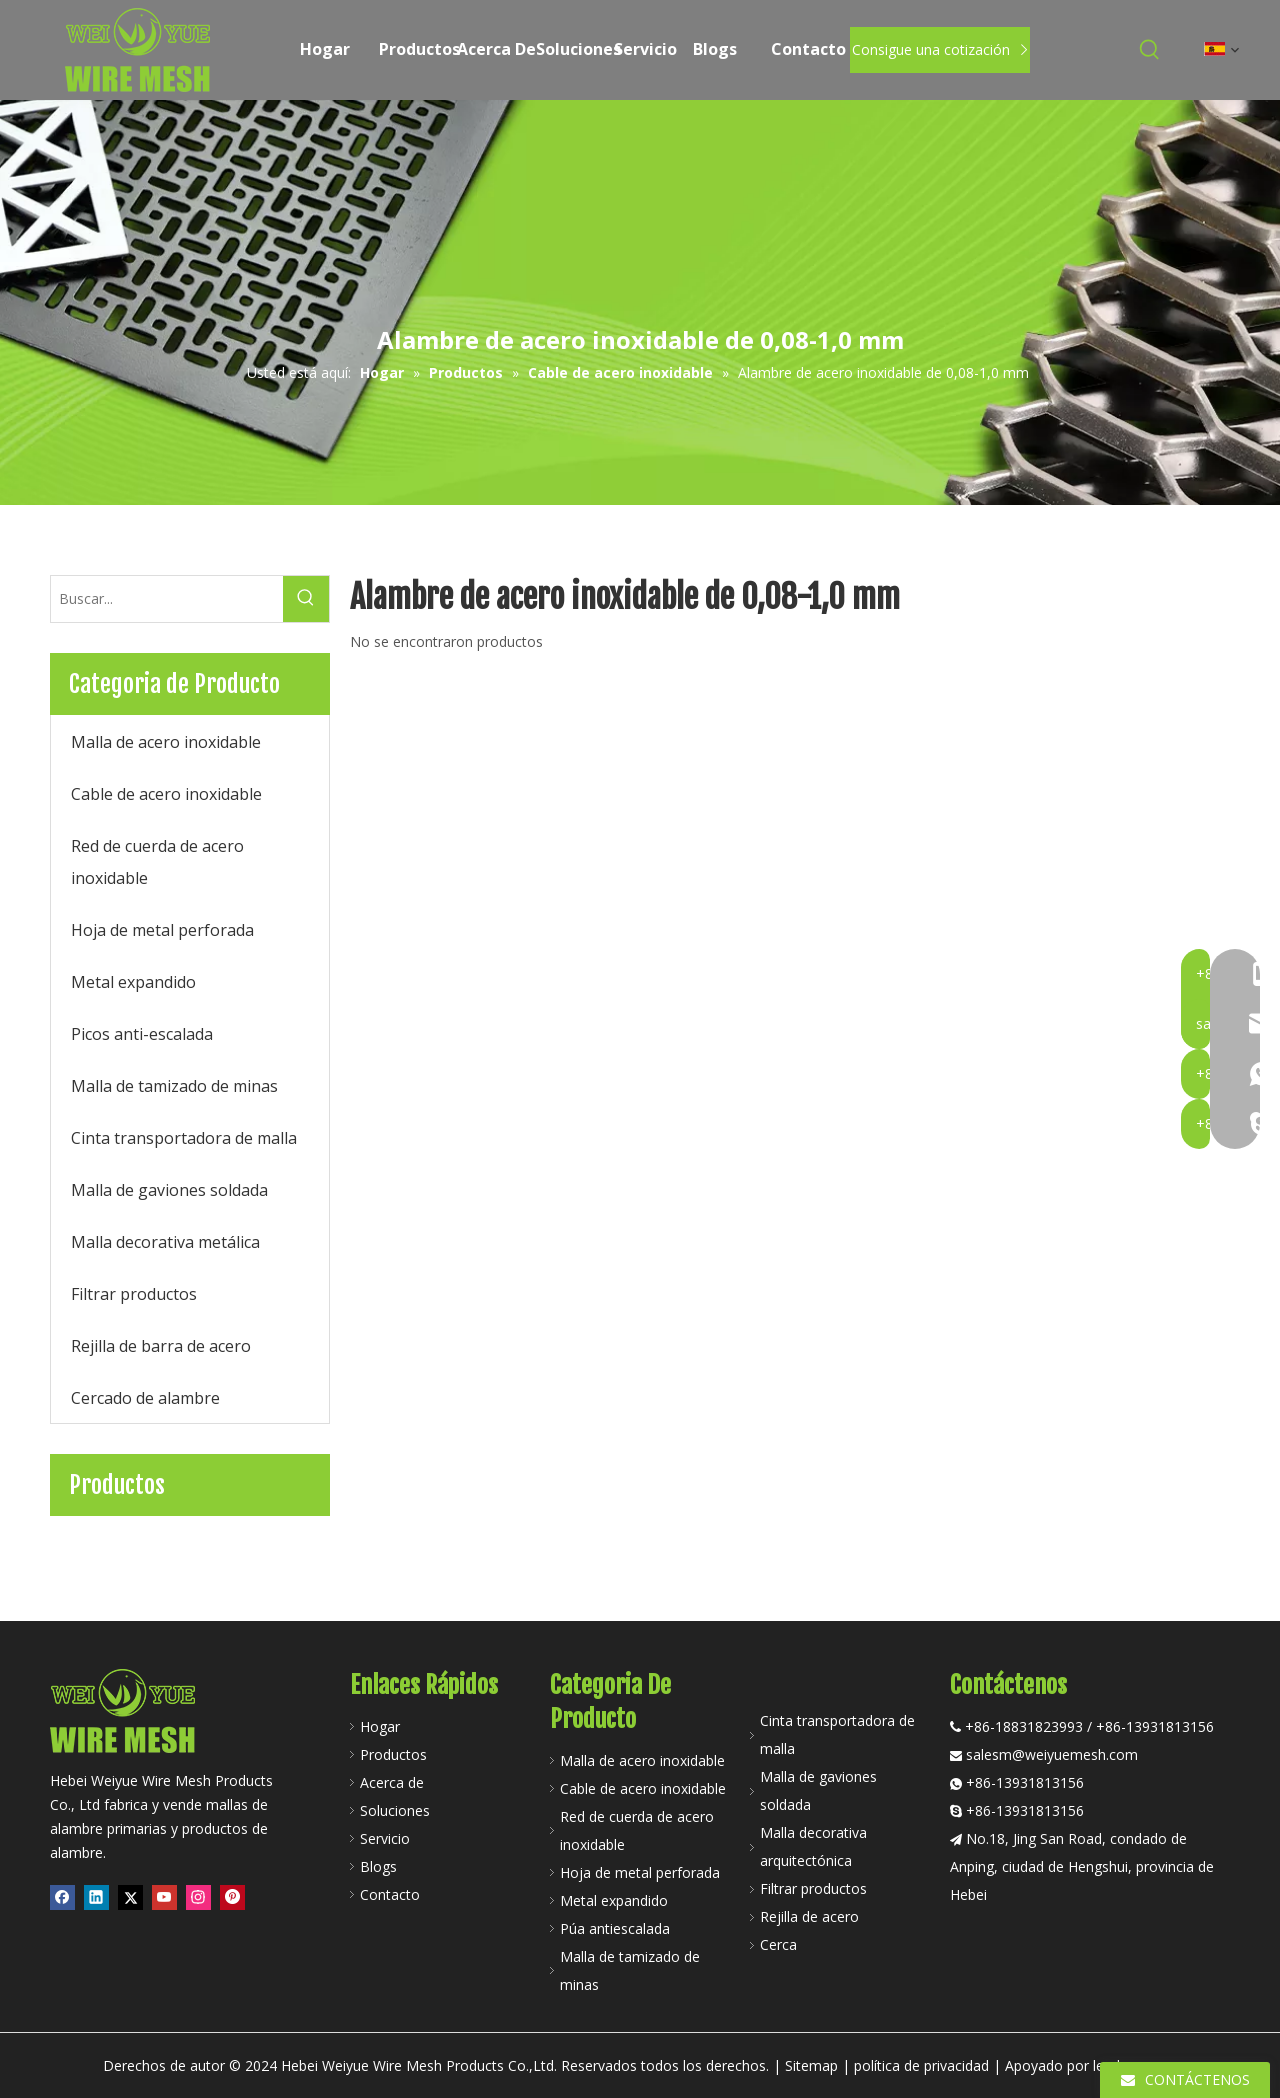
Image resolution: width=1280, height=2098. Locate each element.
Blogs (378, 1866)
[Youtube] (164, 1898)
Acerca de (392, 1782)
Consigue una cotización (940, 49)
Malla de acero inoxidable (642, 1760)
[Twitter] (130, 1898)
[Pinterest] (232, 1898)
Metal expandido (614, 1900)
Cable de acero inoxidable (643, 1788)
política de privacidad (921, 2065)
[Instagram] (198, 1898)
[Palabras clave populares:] (1150, 50)
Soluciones (395, 1810)
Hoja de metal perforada (640, 1872)
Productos (393, 1754)
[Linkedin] (96, 1898)
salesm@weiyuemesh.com (1052, 1754)
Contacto (390, 1894)
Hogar (380, 1726)
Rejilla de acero (809, 1916)
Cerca (778, 1944)
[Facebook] (62, 1898)
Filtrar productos (813, 1888)
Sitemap (811, 2065)
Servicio (385, 1838)
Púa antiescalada (615, 1928)
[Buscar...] (167, 599)
